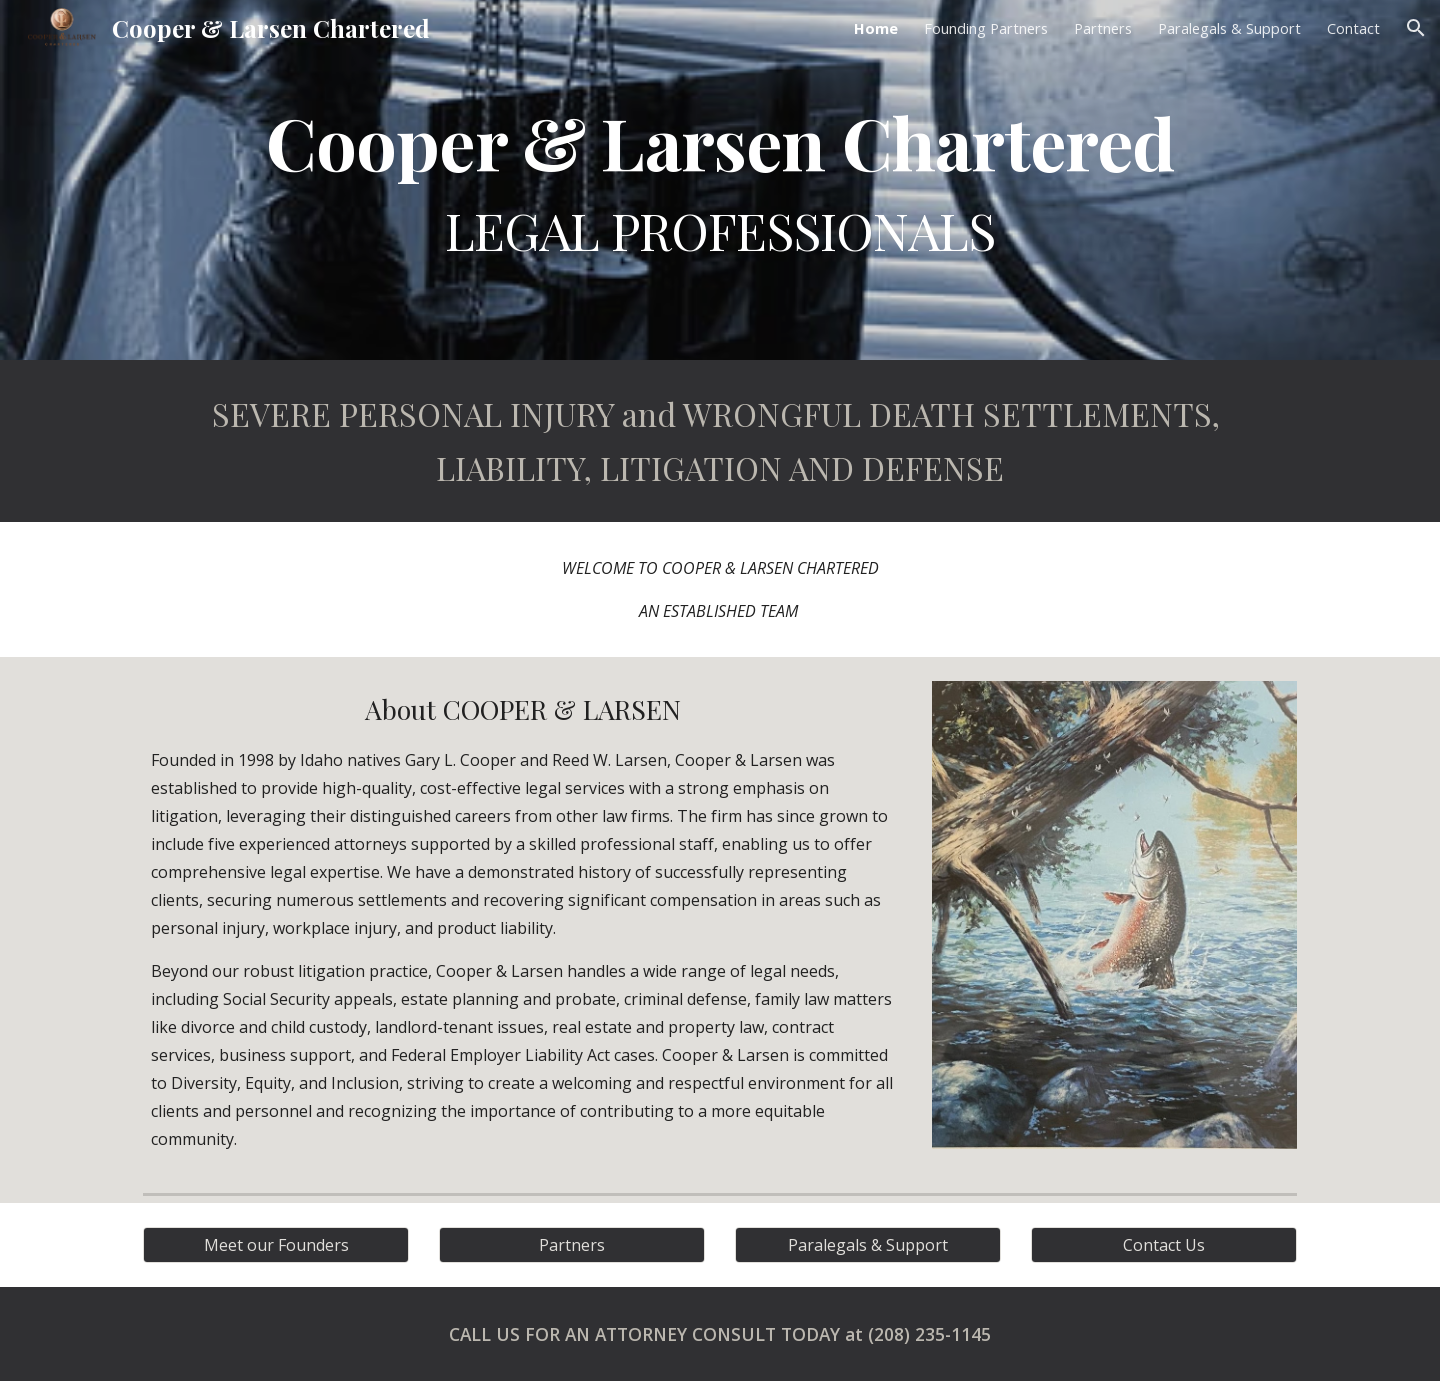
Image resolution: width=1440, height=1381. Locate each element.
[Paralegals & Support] (868, 1245)
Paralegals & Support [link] (1229, 28)
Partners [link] (1103, 28)
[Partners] (572, 1245)
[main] (720, 180)
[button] (1416, 28)
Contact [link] (1353, 28)
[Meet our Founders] (276, 1245)
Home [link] (876, 28)
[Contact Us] (1164, 1245)
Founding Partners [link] (986, 28)
